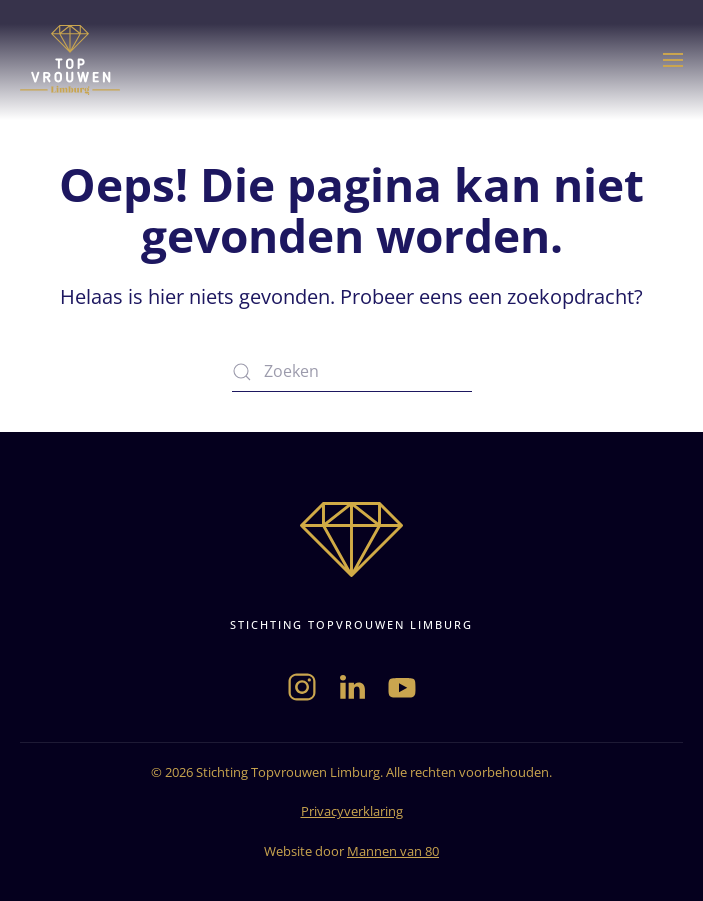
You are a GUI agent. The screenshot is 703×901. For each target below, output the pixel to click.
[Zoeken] (352, 372)
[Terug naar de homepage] (70, 60)
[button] (673, 60)
